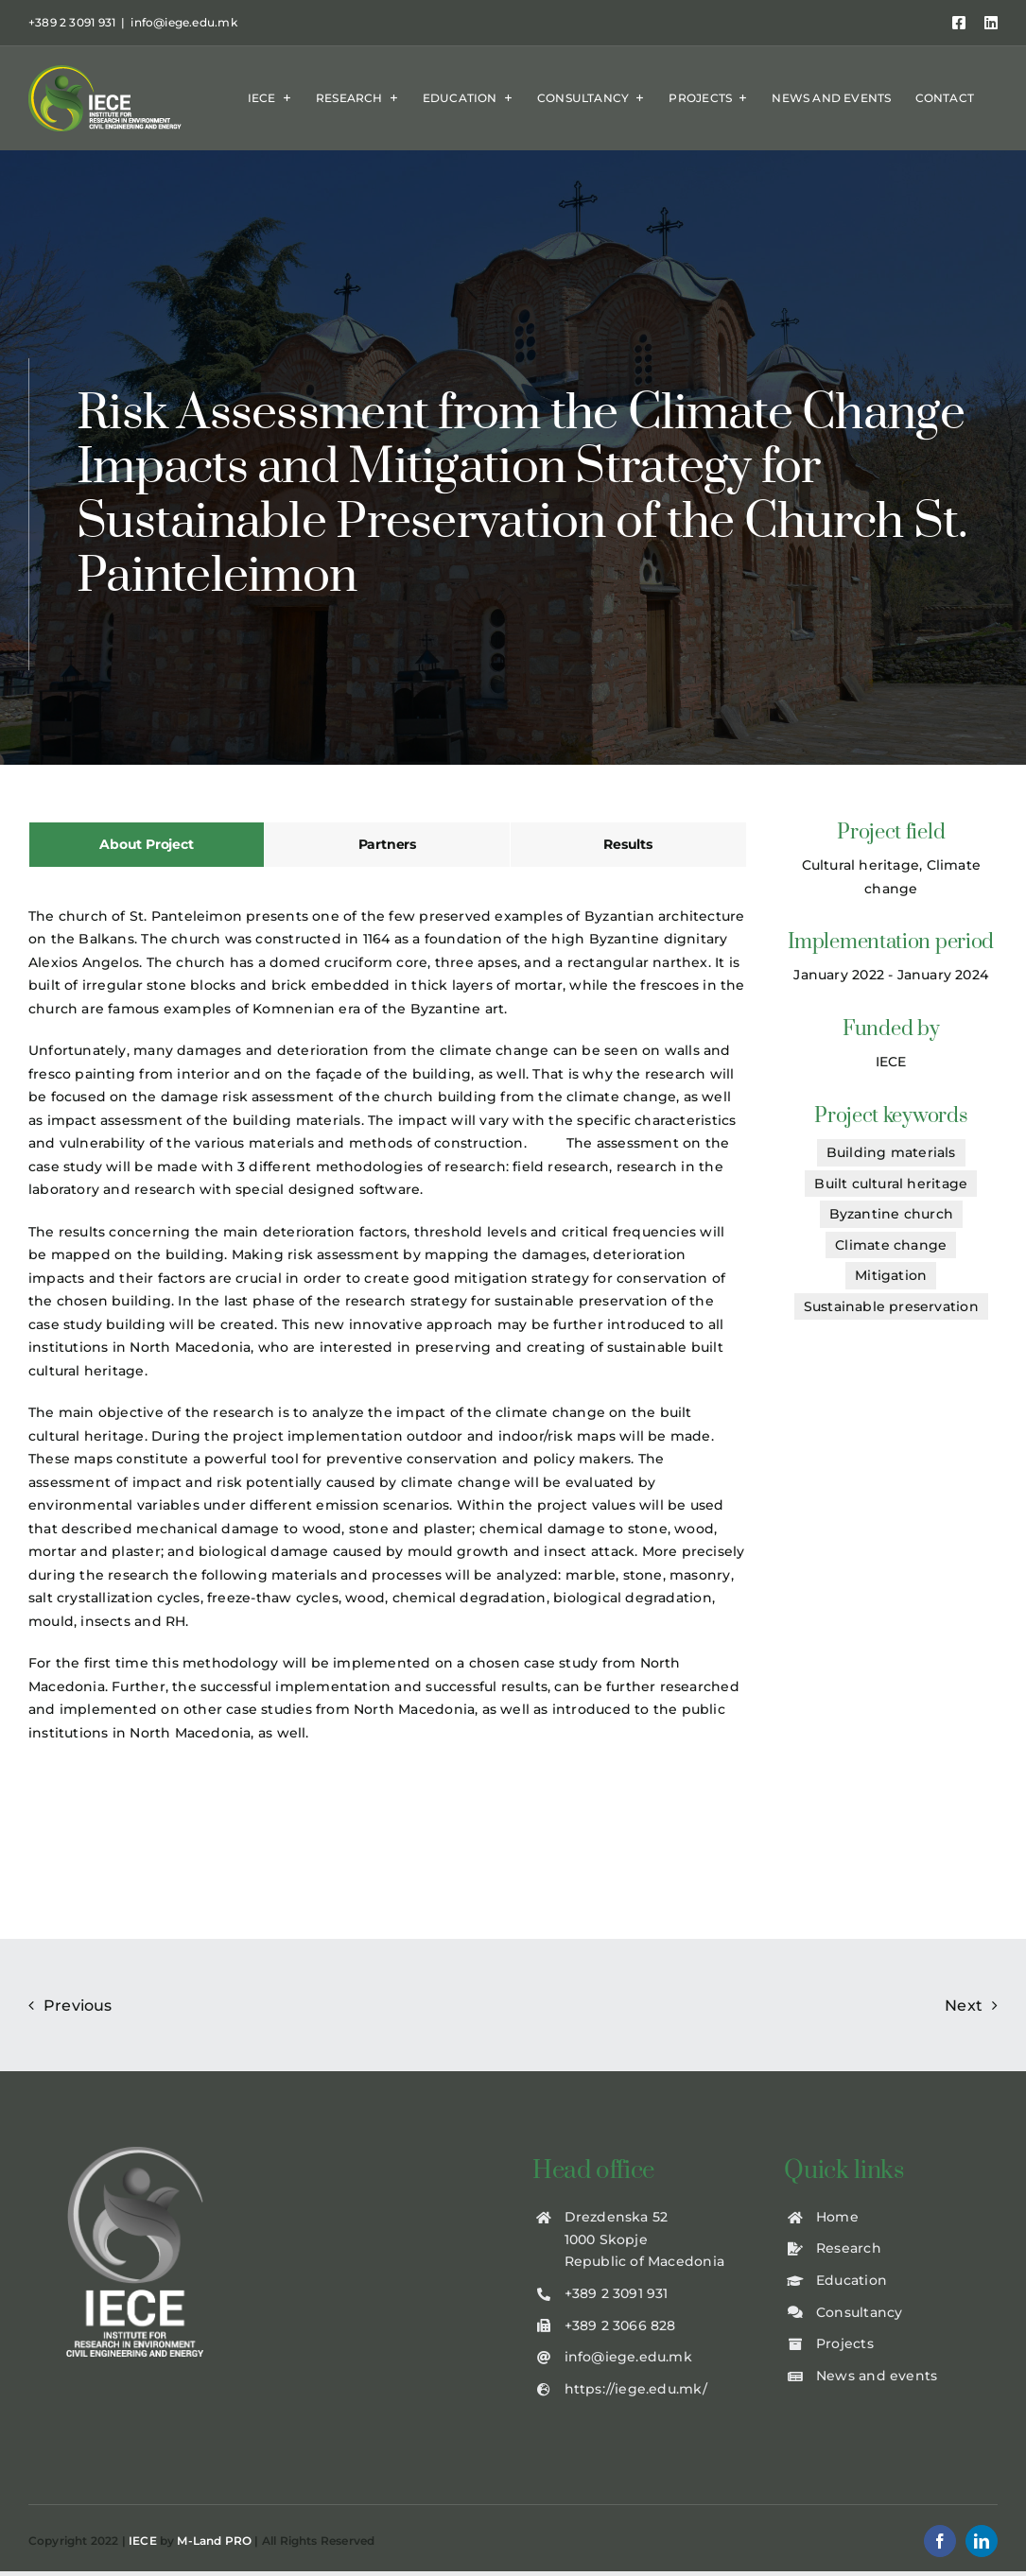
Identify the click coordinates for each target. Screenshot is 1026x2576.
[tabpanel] (387, 1334)
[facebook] (940, 2541)
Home (837, 2216)
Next (964, 2005)
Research (848, 2247)
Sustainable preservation (891, 1306)
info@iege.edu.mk (183, 22)
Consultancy (859, 2312)
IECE (143, 2540)
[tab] (146, 844)
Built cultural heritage (890, 1183)
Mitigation (891, 1275)
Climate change (891, 1244)
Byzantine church (891, 1213)
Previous (78, 2005)
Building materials (891, 1152)
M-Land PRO (214, 2540)
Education (851, 2280)
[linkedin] (981, 2541)
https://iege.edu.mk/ (636, 2388)
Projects (845, 2343)
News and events (876, 2375)
